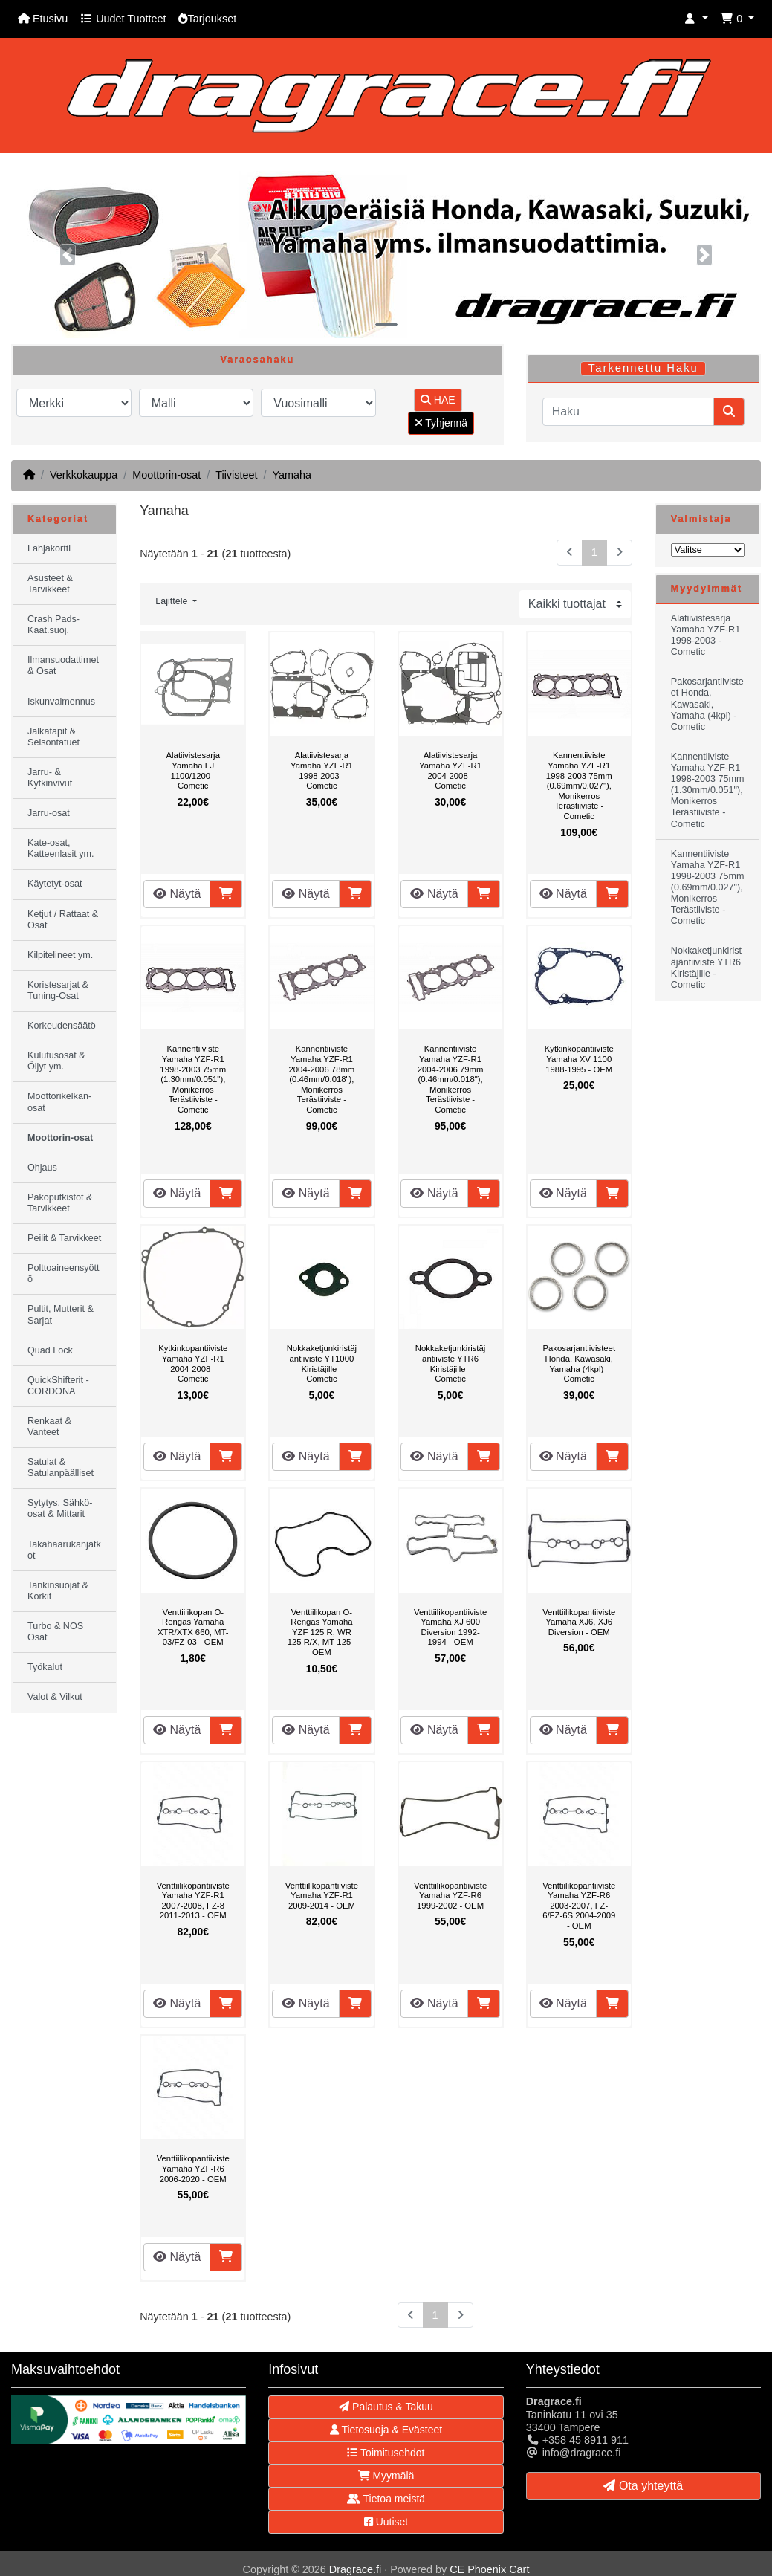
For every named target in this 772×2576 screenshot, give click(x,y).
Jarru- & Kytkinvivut (49, 778)
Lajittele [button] (172, 601)
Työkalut (44, 1667)
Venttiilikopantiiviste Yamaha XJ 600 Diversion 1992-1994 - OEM (450, 1627)
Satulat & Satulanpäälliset (60, 1467)
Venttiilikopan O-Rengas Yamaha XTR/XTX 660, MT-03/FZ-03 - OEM (193, 1627)
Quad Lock (50, 1350)
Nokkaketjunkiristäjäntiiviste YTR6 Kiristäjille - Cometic (450, 1363)
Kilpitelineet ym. (60, 955)
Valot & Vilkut (54, 1697)
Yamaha (291, 475)
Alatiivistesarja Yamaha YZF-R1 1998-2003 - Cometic (322, 770)
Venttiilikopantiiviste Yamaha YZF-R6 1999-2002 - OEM (450, 1895)
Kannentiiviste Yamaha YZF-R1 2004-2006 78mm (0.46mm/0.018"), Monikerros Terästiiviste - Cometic (322, 1079)
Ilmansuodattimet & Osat (63, 665)
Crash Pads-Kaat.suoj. (53, 624)
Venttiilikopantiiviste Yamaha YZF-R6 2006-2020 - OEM (193, 2168)
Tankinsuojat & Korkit (57, 1591)
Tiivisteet (236, 475)
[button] (696, 19)
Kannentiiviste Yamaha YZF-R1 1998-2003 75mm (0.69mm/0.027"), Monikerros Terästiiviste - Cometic (579, 786)
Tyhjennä (441, 423)
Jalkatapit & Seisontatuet (53, 737)
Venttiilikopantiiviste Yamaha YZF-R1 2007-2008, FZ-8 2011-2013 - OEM (193, 1900)
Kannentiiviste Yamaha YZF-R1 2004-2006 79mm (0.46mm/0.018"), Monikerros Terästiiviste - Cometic (451, 1079)
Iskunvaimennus (61, 701)
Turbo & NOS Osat (55, 1632)
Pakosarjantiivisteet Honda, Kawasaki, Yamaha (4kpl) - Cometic (578, 1363)
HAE (438, 400)
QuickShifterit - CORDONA (58, 1386)
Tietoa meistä (386, 2499)
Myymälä (386, 2476)
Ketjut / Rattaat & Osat (62, 920)
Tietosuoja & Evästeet (386, 2430)
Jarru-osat (48, 813)
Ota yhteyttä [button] (643, 2485)
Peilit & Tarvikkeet (64, 1238)
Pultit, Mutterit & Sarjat (60, 1314)
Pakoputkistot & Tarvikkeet (60, 1203)
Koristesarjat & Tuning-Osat (57, 990)
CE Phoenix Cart (489, 2569)
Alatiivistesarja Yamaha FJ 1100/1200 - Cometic (193, 770)
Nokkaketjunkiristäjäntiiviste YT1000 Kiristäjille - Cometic (322, 1363)
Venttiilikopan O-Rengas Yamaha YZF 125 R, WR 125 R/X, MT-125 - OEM (322, 1632)
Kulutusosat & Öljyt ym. (56, 1061)
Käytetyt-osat (54, 883)
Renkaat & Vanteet (49, 1426)
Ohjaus (42, 1167)
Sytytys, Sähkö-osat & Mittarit (60, 1508)
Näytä (177, 893)
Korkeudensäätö (61, 1025)
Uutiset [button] (386, 2522)
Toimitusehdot (385, 2453)
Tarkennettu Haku (643, 368)
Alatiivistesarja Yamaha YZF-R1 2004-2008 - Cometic (450, 770)
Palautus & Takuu (386, 2406)
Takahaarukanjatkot (64, 1550)
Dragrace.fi (355, 2569)
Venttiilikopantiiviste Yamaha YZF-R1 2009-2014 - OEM (321, 1895)
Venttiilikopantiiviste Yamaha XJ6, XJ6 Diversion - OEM (578, 1622)
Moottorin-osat (166, 475)
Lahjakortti (49, 548)
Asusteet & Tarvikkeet (50, 584)
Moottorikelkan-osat (59, 1102)
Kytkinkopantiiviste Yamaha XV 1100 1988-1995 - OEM (579, 1058)
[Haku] (628, 412)
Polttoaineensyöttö (63, 1273)
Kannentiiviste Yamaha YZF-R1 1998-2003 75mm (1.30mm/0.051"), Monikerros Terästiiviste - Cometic (193, 1079)
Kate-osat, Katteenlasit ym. (60, 848)
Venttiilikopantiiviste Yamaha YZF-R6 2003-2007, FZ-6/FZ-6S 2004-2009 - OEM (578, 1905)
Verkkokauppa (83, 475)
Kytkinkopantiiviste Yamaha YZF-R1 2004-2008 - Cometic (192, 1363)
